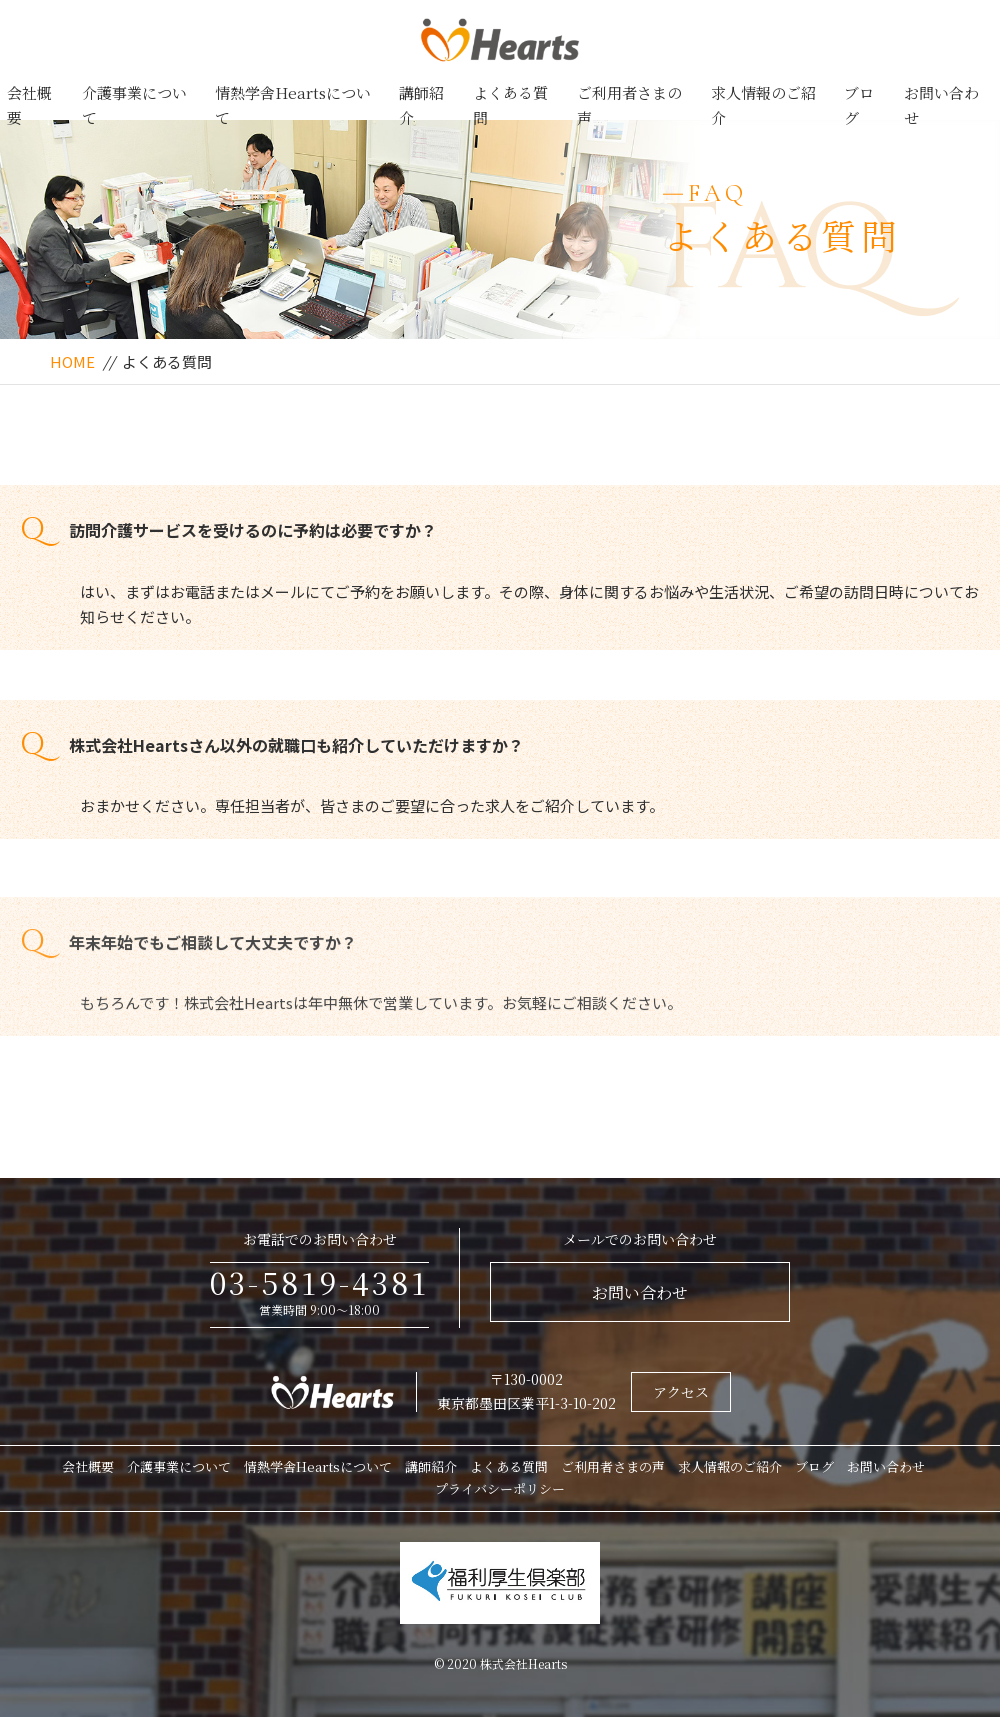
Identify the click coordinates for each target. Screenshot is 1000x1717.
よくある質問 (510, 105)
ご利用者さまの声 (629, 105)
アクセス (681, 1392)
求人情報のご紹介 (763, 105)
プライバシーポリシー (500, 1488)
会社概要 (29, 105)
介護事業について (134, 105)
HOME (72, 361)
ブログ (859, 105)
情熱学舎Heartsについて (293, 105)
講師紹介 (421, 105)
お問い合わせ (941, 105)
